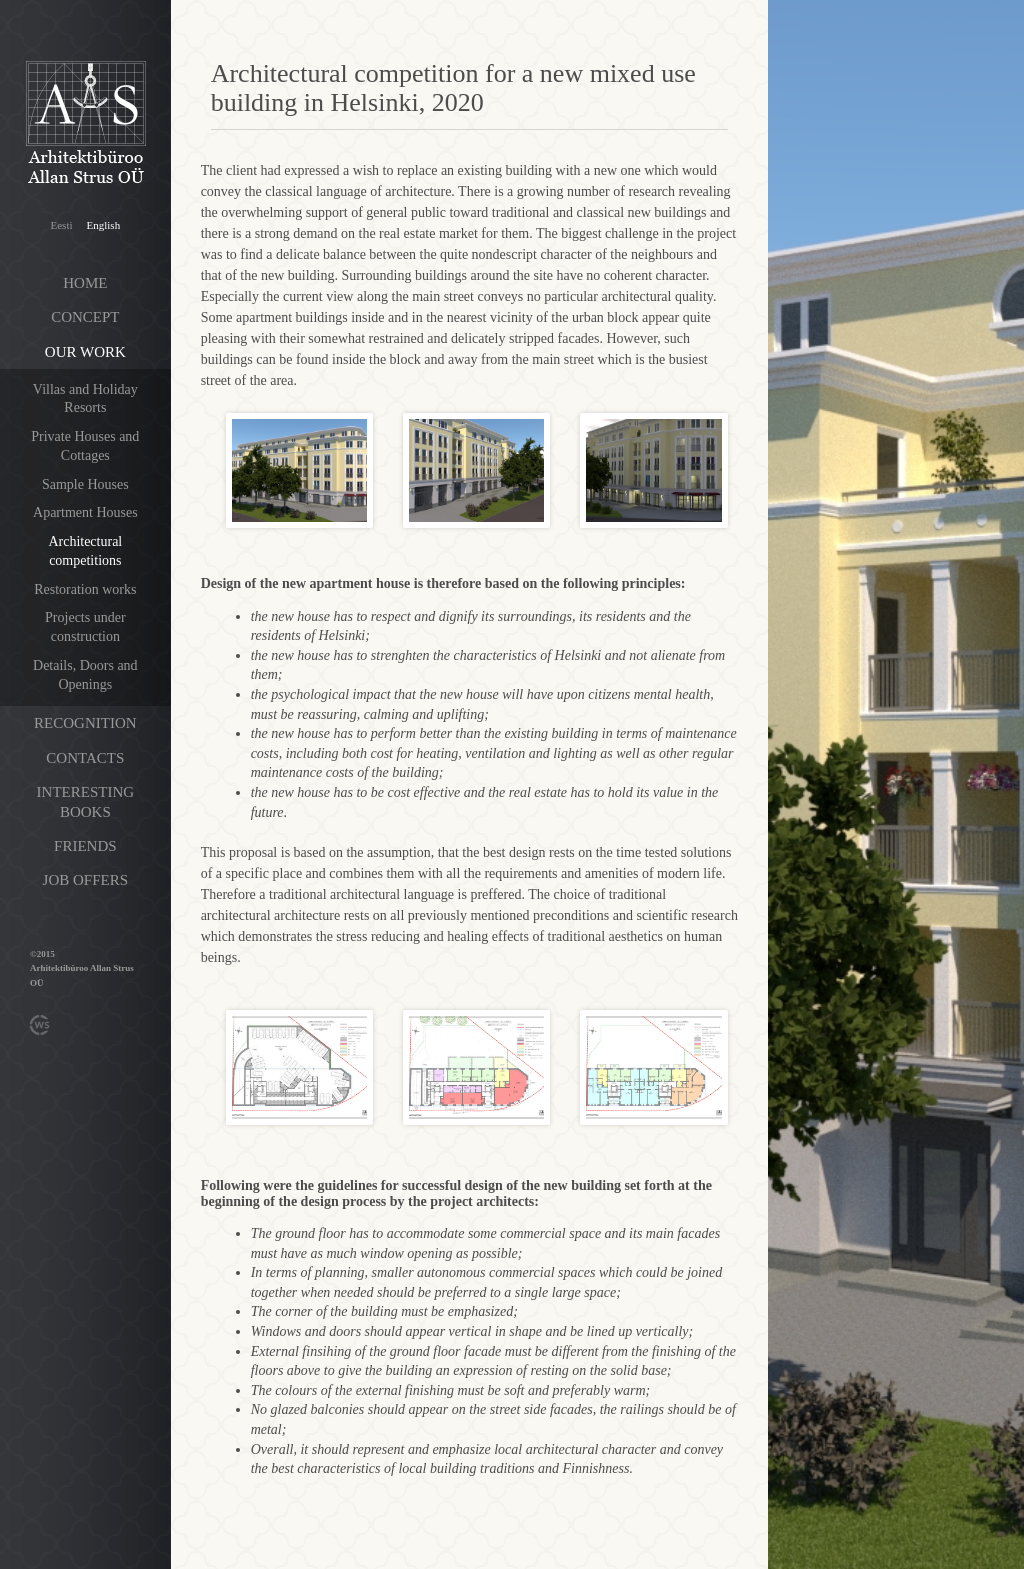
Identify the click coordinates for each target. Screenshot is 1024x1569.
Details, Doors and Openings (85, 675)
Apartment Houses (85, 512)
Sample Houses (85, 484)
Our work (85, 352)
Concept (85, 317)
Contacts (85, 758)
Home (85, 283)
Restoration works (85, 589)
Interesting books (86, 802)
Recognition (85, 723)
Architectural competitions (85, 551)
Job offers (85, 880)
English (104, 225)
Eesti (62, 225)
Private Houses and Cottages (85, 446)
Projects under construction (85, 627)
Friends (85, 846)
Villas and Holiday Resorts (85, 399)
